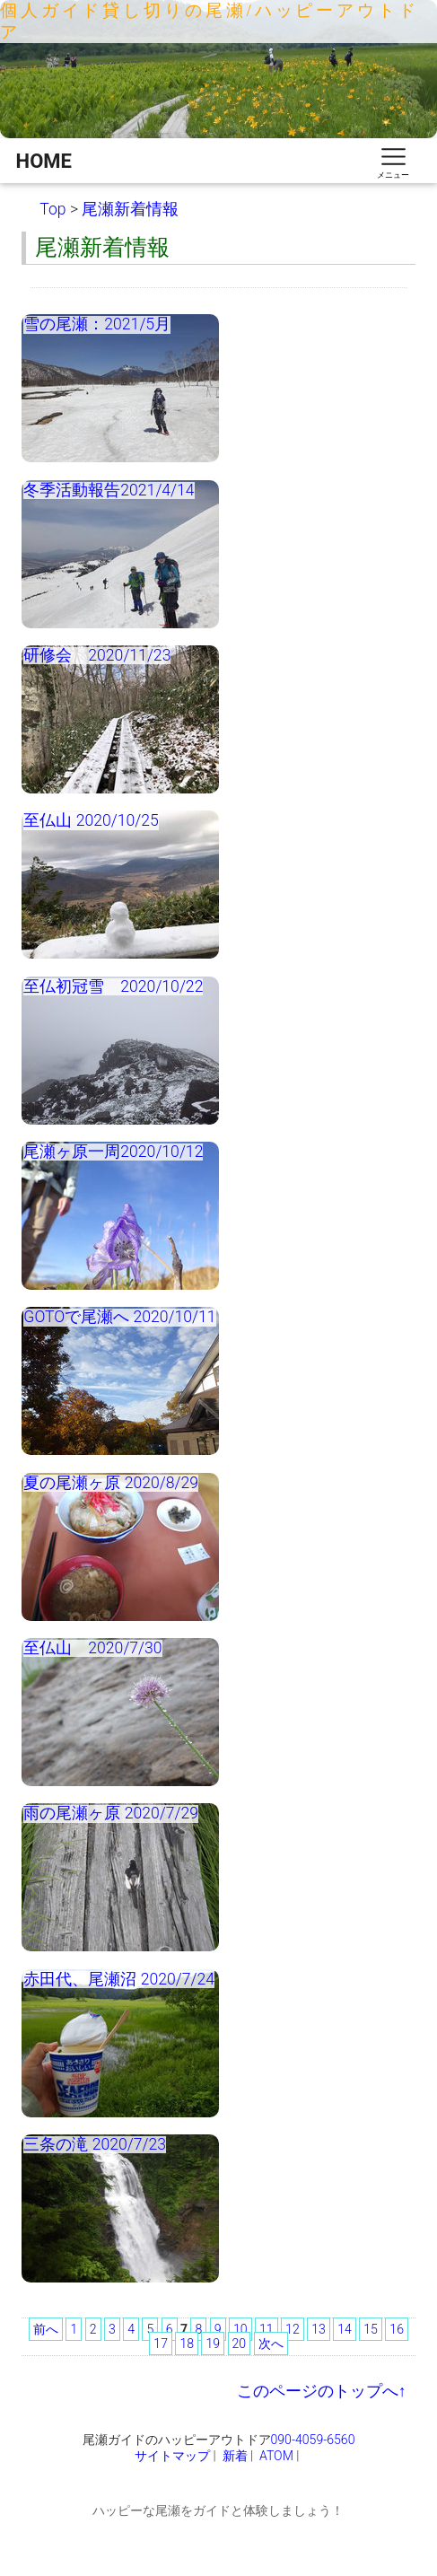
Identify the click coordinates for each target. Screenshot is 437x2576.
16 (396, 2329)
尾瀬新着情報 (130, 209)
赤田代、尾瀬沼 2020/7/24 (118, 1979)
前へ (45, 2329)
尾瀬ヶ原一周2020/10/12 (113, 1152)
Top (52, 209)
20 (239, 2343)
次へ (271, 2343)
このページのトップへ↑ (321, 2391)
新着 (235, 2456)
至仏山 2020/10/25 (90, 820)
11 (266, 2329)
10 (240, 2329)
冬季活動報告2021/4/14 (108, 490)
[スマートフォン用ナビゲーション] (393, 161)
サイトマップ (172, 2456)
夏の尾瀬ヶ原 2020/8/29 (110, 1483)
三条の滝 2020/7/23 (94, 2144)
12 (292, 2329)
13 (318, 2329)
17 (160, 2343)
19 (212, 2343)
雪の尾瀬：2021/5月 (96, 324)
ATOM (276, 2456)
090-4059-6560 (313, 2439)
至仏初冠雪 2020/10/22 (113, 986)
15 (370, 2329)
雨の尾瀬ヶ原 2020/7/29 (110, 1813)
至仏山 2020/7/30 (92, 1648)
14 (344, 2329)
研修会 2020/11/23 (96, 655)
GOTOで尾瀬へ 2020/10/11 (119, 1317)
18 (186, 2343)
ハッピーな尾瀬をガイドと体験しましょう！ (218, 2510)
